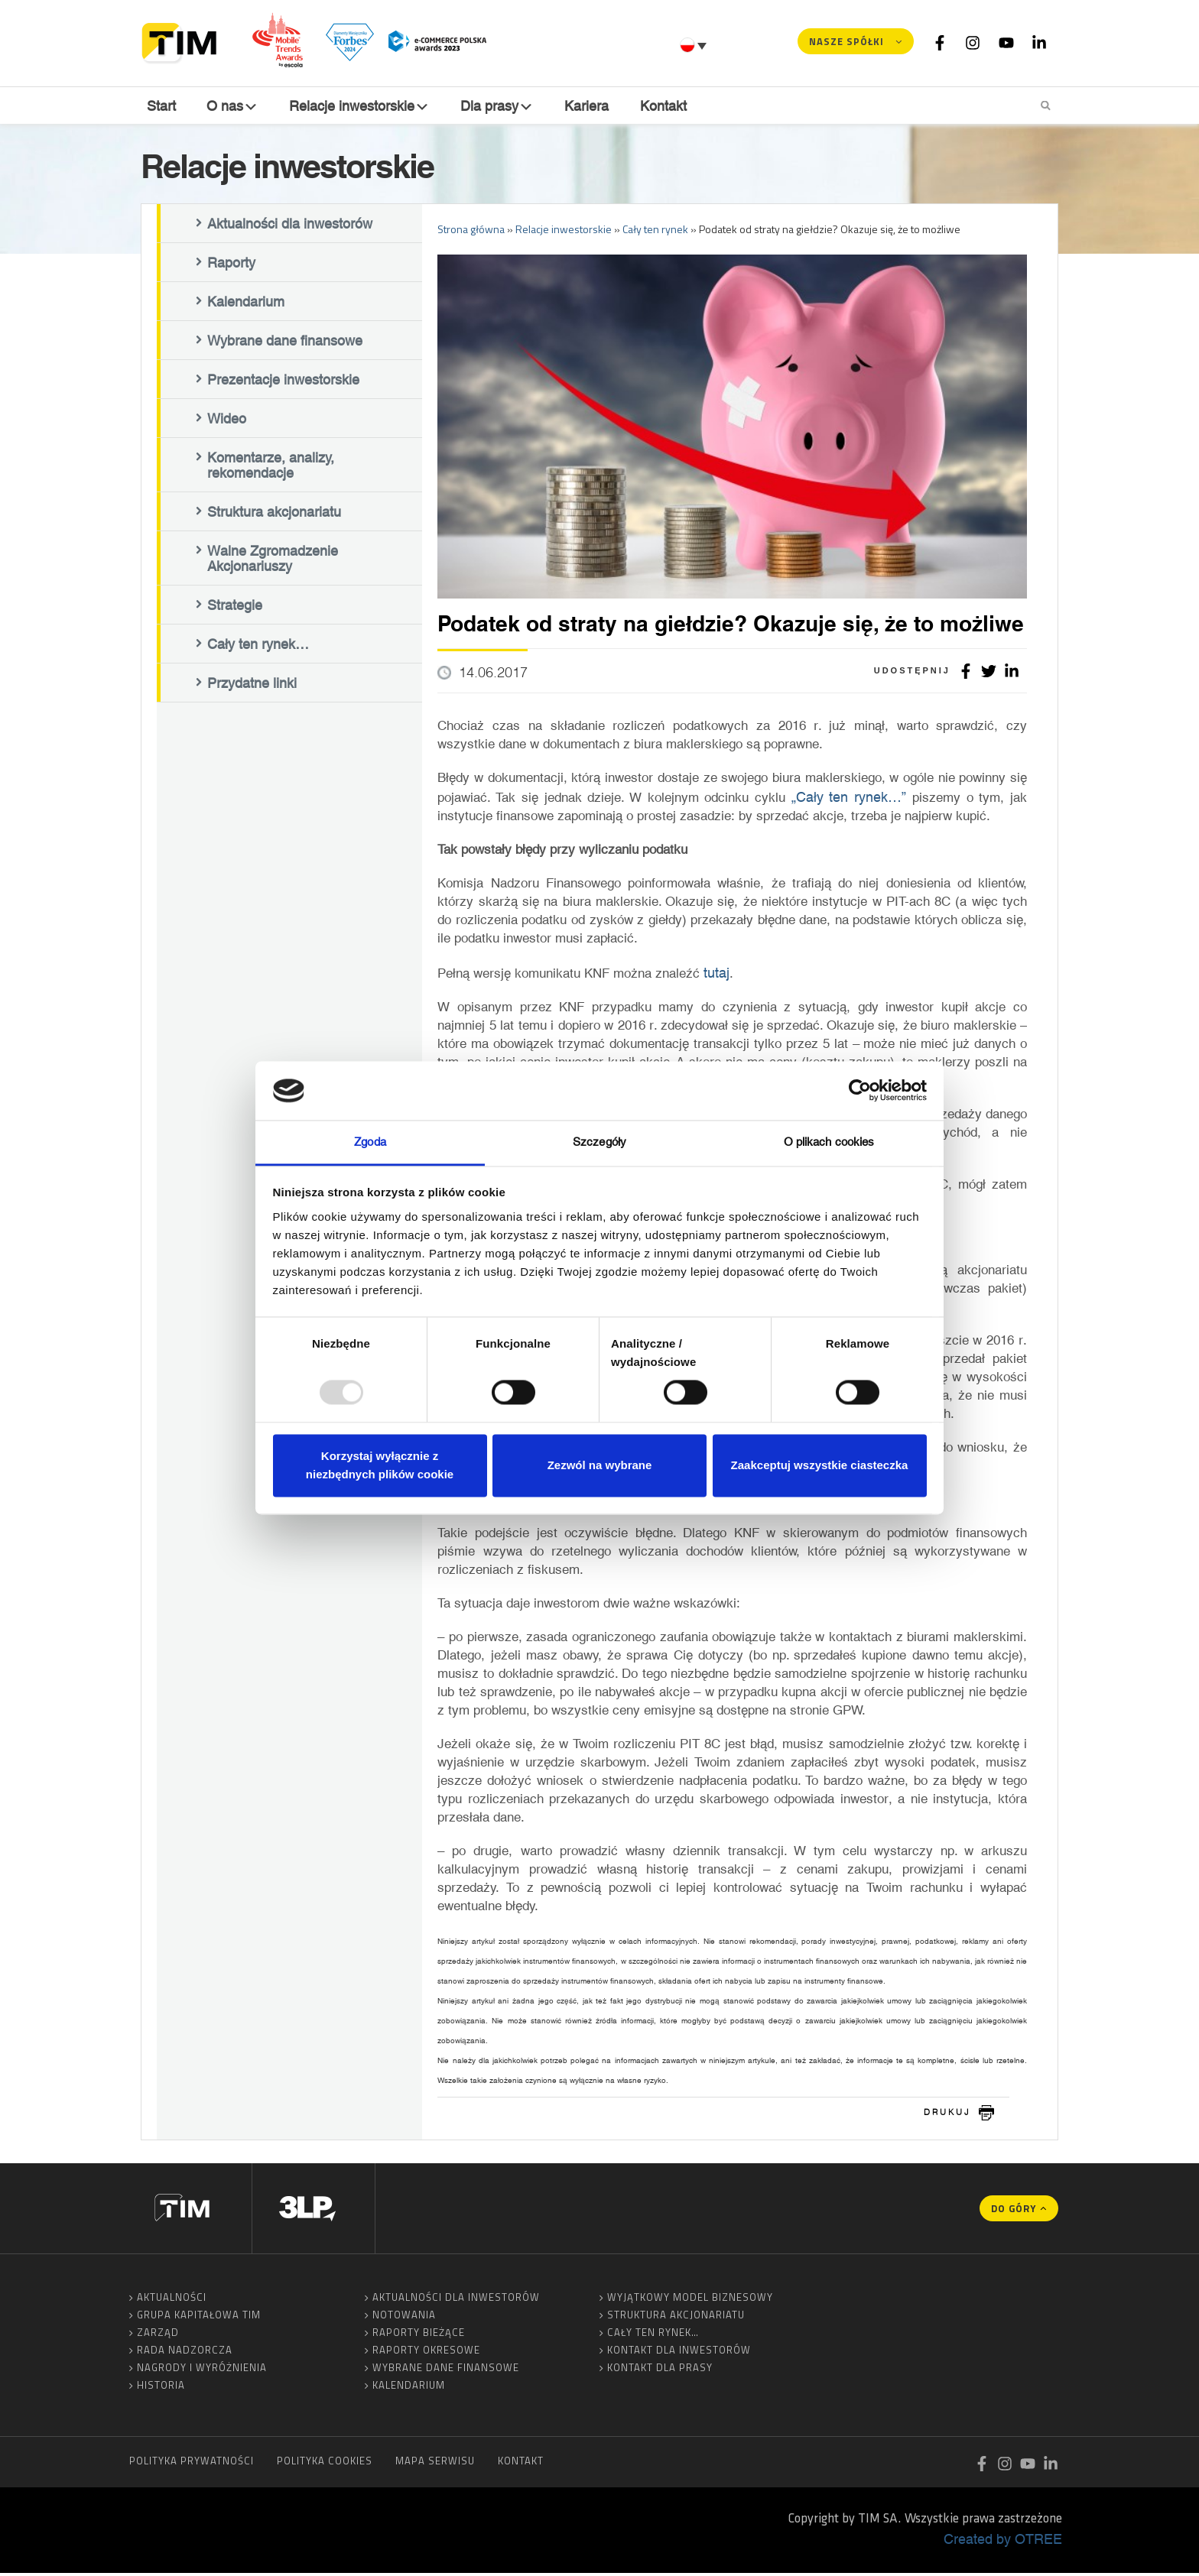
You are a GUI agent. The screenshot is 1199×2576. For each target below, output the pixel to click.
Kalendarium (245, 305)
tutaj (716, 975)
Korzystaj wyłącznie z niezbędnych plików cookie (379, 1465)
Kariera (589, 106)
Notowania (404, 2317)
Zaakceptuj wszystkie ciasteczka (819, 1464)
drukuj (947, 2115)
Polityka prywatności (191, 2463)
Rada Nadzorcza (184, 2352)
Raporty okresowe (426, 2352)
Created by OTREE (1003, 2541)
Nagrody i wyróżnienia (202, 2370)
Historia (161, 2388)
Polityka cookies (324, 2463)
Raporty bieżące (418, 2335)
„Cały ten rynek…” (848, 799)
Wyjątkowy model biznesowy (690, 2300)
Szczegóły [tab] (599, 1141)
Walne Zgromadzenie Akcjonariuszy (272, 562)
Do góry (1013, 2211)
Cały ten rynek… (258, 647)
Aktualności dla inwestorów (289, 227)
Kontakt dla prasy (660, 2370)
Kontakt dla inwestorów (679, 2352)
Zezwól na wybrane (600, 1464)
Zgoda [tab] (370, 1141)
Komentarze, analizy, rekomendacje (270, 469)
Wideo (226, 422)
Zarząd (158, 2335)
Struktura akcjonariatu (274, 515)
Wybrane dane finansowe (284, 344)
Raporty (231, 266)
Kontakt (665, 106)
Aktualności (171, 2300)
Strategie (234, 608)
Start (160, 106)
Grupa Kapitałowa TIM (199, 2317)
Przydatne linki (252, 686)
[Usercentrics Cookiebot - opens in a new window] (860, 1090)
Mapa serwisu (435, 2463)
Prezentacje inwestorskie (283, 383)
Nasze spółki (846, 41)
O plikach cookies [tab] (829, 1141)
